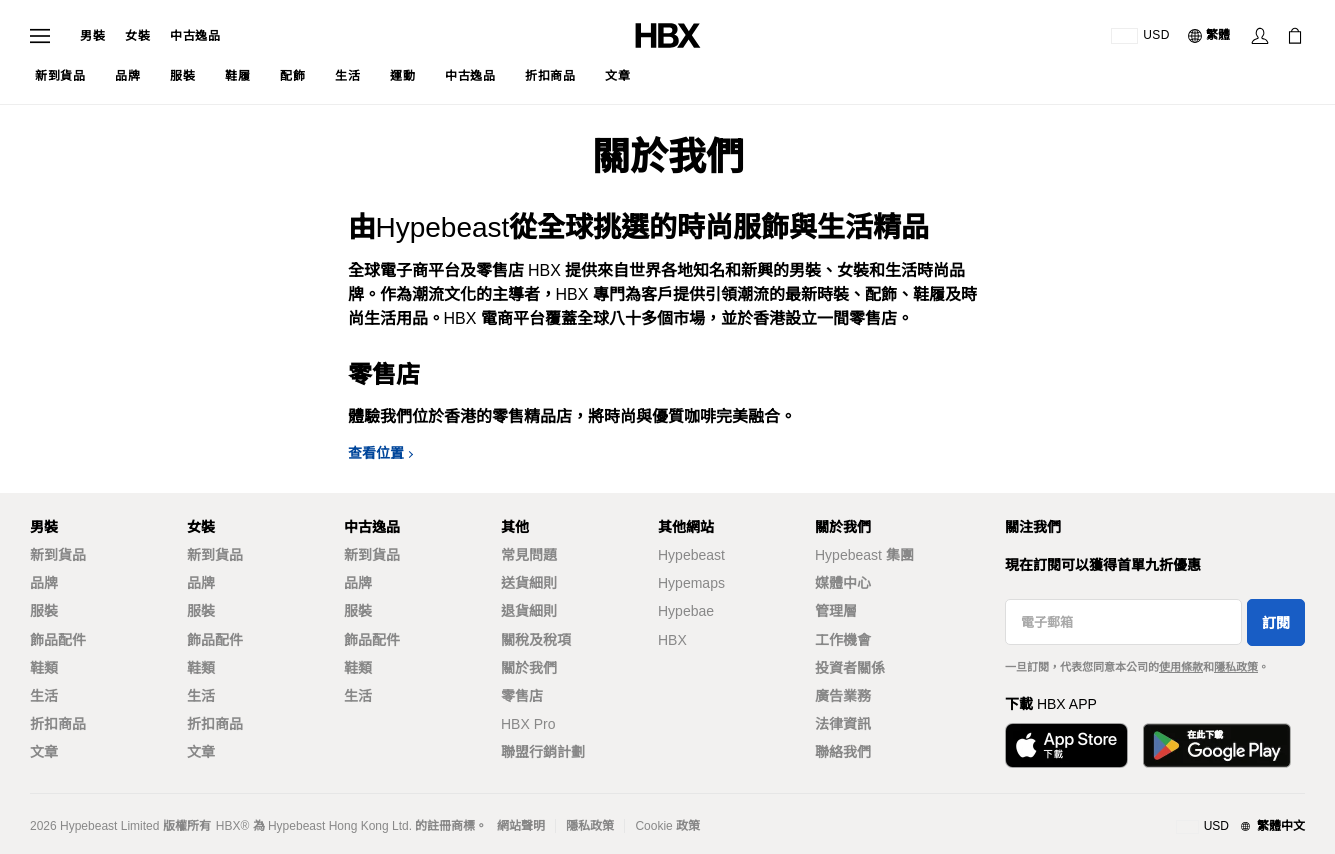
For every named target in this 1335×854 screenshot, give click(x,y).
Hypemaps (691, 583)
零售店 (522, 696)
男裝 (92, 36)
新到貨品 (58, 555)
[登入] (1260, 36)
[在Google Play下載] (1217, 745)
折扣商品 (58, 724)
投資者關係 (850, 668)
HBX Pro (528, 724)
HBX (672, 640)
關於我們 (529, 668)
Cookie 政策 (667, 826)
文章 (44, 752)
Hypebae (686, 611)
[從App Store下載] (1066, 745)
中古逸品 (195, 36)
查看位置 (376, 453)
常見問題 (529, 555)
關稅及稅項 (536, 640)
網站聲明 (521, 826)
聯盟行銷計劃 (543, 752)
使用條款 (1181, 667)
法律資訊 (843, 724)
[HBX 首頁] (668, 34)
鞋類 (44, 668)
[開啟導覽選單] (40, 36)
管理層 (836, 611)
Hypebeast (691, 555)
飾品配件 (58, 640)
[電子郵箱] (1123, 622)
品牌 (44, 583)
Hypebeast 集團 (864, 555)
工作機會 (843, 640)
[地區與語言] (1240, 827)
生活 (44, 696)
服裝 (44, 611)
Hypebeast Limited (109, 826)
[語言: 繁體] (1210, 36)
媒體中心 (843, 583)
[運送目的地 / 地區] (1140, 36)
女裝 (137, 36)
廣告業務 (843, 696)
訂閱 (1276, 623)
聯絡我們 (843, 752)
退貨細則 (529, 611)
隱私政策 (1236, 667)
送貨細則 (529, 583)
